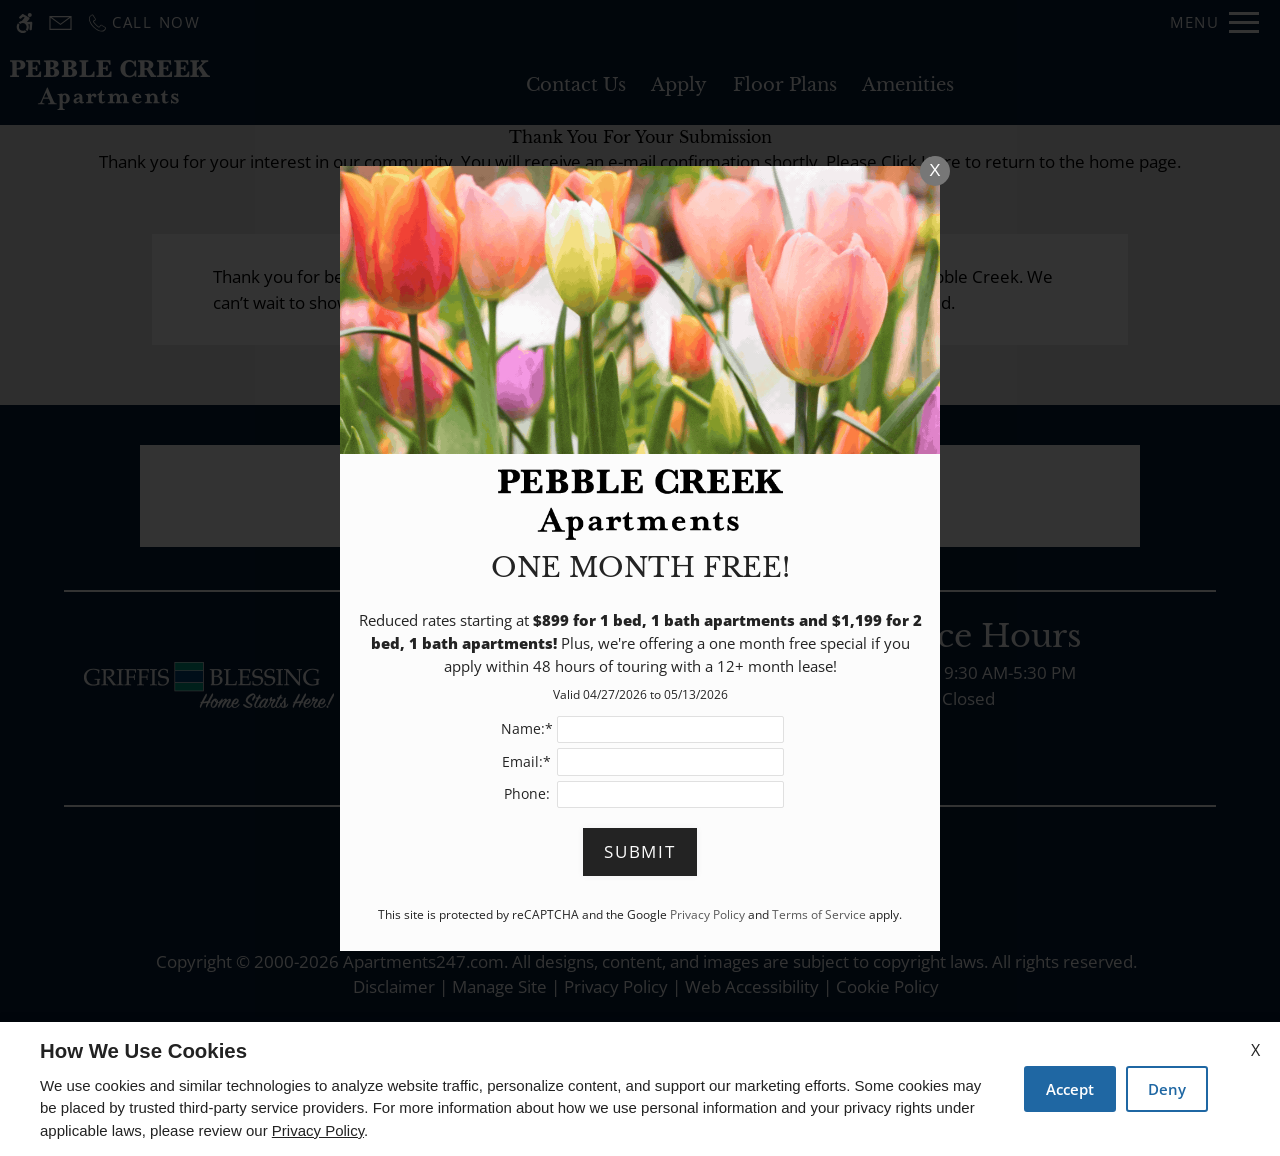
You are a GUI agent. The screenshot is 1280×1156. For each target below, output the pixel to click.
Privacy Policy (318, 1130)
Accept (1070, 1089)
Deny (1167, 1089)
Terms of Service (819, 914)
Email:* (526, 761)
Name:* (527, 728)
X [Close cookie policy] (1255, 1050)
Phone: (527, 793)
